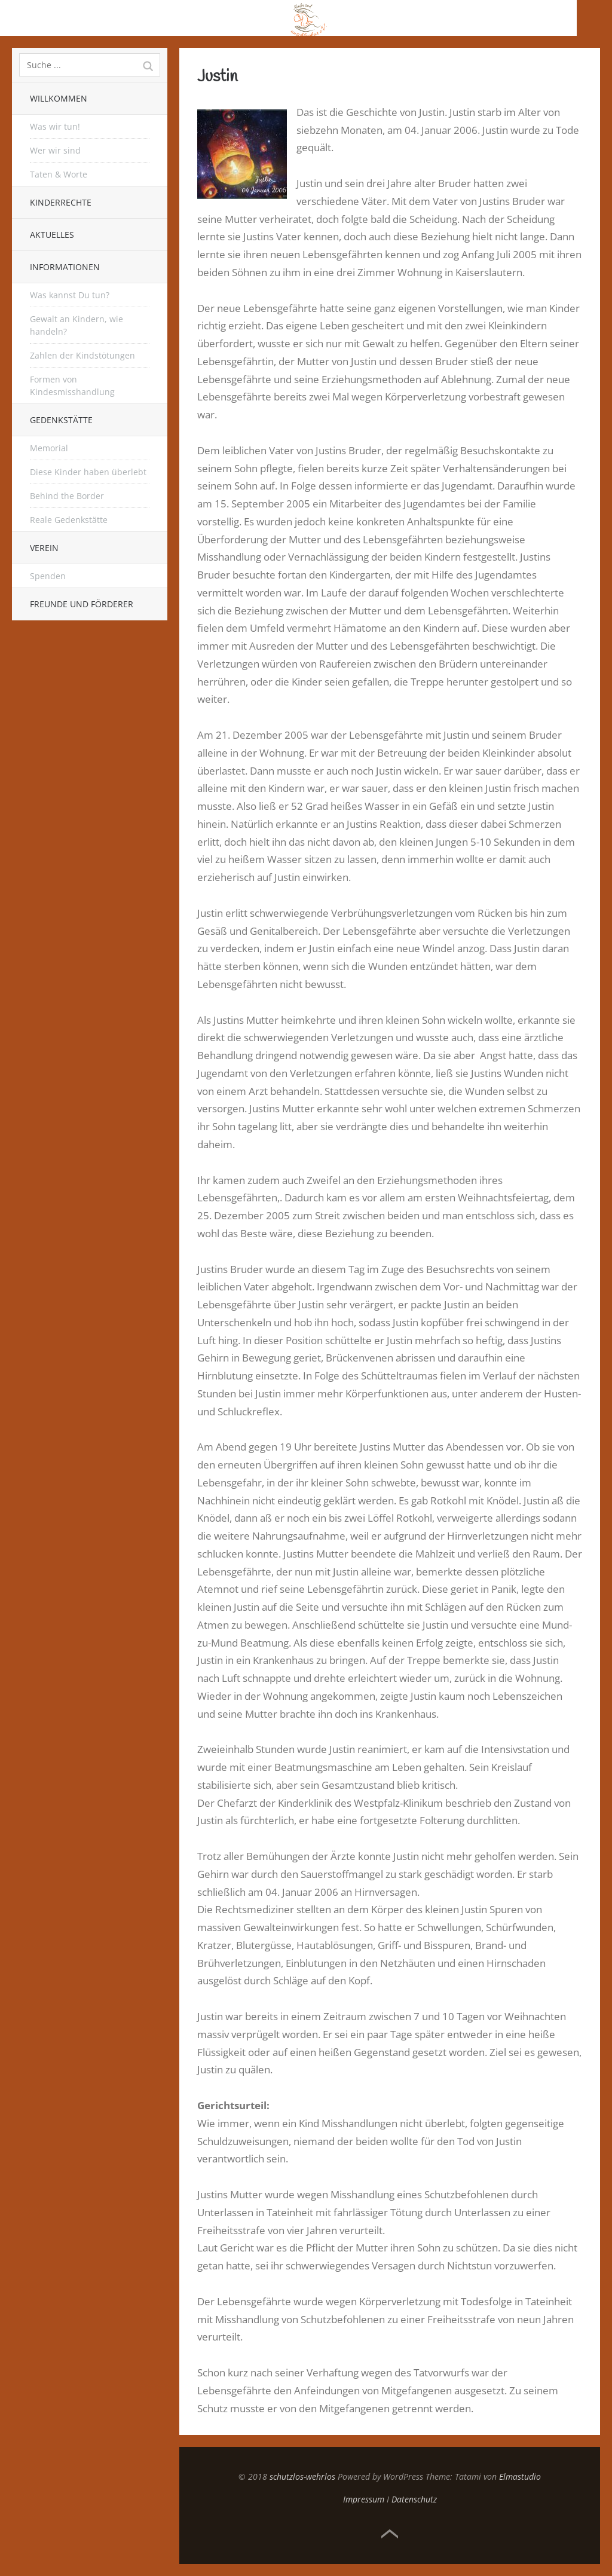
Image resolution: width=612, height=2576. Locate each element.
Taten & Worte (58, 174)
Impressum (363, 2499)
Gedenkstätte (61, 420)
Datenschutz (414, 2499)
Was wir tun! (55, 126)
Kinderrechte (60, 202)
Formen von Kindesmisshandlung (72, 385)
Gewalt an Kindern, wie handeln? (76, 325)
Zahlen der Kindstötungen (82, 355)
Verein (44, 547)
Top (390, 2534)
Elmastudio (520, 2476)
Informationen (65, 267)
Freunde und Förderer (81, 604)
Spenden (48, 576)
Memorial (49, 448)
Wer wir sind (55, 150)
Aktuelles (52, 234)
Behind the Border (67, 495)
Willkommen (58, 98)
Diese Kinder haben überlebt (88, 472)
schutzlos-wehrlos (302, 2476)
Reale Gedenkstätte (69, 519)
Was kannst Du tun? (69, 295)
